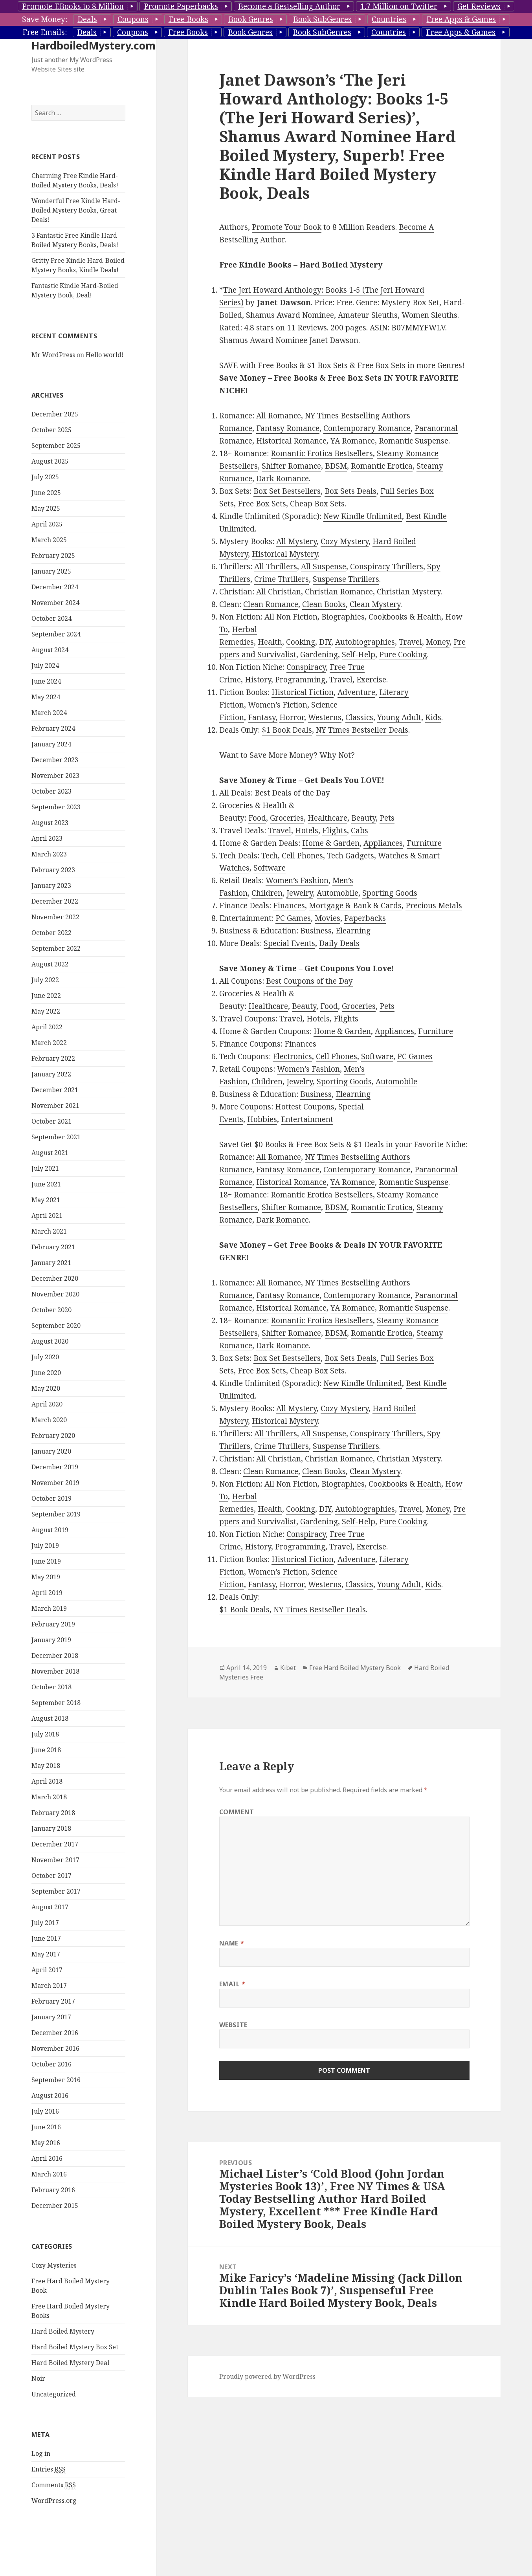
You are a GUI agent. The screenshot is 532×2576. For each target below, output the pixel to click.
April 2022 (46, 1027)
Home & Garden (331, 843)
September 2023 (56, 807)
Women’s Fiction (277, 705)
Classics (359, 717)
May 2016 (45, 2142)
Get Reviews (479, 6)
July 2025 (45, 477)
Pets (387, 818)
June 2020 (46, 1372)
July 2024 (45, 665)
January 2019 (51, 1639)
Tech (269, 856)
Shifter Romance (291, 466)
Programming (300, 680)
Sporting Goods (389, 893)
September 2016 (56, 2079)
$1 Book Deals (287, 730)
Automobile (337, 893)
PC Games (293, 918)
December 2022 (54, 901)
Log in (40, 2453)
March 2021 (49, 1231)
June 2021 (46, 1184)
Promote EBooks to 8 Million (73, 6)
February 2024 (53, 728)
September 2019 (56, 1514)
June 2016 (46, 2127)
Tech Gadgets (350, 856)
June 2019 (46, 1561)
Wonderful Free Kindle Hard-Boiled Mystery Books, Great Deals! (75, 210)
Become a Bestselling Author (289, 6)
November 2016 (55, 2048)
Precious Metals (433, 905)
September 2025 (56, 445)
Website (233, 2024)
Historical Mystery (285, 554)
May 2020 (45, 1388)
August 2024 (49, 649)
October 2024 (51, 618)
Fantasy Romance (287, 428)
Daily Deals (339, 943)
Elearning (353, 931)
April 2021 (46, 1215)
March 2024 (49, 712)
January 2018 (51, 1828)
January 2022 (51, 1074)
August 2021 (49, 1152)
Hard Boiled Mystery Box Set (74, 2347)
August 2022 (49, 964)
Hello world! (105, 354)
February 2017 (53, 2001)
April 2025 (46, 524)
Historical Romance (291, 441)
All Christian (278, 592)
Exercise (371, 680)
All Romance (278, 416)
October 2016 (51, 2064)
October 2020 (51, 1309)
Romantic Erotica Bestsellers (322, 453)
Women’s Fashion (297, 880)
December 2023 (54, 759)
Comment (236, 1812)
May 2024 (45, 697)
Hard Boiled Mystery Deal (70, 2362)
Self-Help (358, 654)
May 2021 (45, 1199)
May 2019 (45, 1577)
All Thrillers (275, 566)
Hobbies (262, 1119)
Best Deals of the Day (292, 793)
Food (257, 818)
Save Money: (44, 19)
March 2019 (49, 1608)
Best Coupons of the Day (309, 981)
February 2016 (53, 2189)
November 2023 (55, 775)
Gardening (319, 654)
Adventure (356, 692)
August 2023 (49, 822)
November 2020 (55, 1294)
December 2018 (54, 1655)
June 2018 (46, 1749)
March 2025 (49, 539)
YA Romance (352, 441)
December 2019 (54, 1467)
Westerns (324, 717)
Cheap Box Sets (317, 504)
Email (232, 1984)
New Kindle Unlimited (362, 516)
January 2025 (51, 571)
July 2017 (45, 1922)
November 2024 (55, 602)
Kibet (288, 1667)
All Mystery (296, 541)
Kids (433, 717)
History (258, 680)
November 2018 (55, 1671)
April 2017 (46, 1969)
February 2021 (53, 1247)
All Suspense (323, 566)
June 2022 (46, 995)
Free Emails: (44, 32)
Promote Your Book (286, 227)
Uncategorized (53, 2394)
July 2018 (45, 1734)
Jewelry (299, 893)
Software (269, 868)
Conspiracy (306, 667)
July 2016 (45, 2111)
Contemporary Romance (367, 428)
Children (267, 893)
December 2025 (54, 414)
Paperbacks (365, 918)
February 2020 (53, 1435)
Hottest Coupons (304, 1107)
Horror (291, 717)
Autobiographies (365, 642)
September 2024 (56, 634)
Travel (410, 642)
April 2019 (46, 1592)
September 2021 (56, 1137)
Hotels (306, 830)
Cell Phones (302, 856)
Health (270, 642)
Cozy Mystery (345, 541)
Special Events (289, 943)
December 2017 (54, 1844)
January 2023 (51, 885)
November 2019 (55, 1482)
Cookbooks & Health (405, 617)
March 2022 (49, 1042)
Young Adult (399, 717)
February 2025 (53, 555)
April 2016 (46, 2158)
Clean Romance (270, 604)
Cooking (300, 642)
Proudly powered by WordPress (267, 2376)
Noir (38, 2378)
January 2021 (51, 1262)
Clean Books (324, 604)
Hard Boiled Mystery (62, 2331)
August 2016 (49, 2095)
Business (316, 931)
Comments (53, 2485)
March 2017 (49, 1985)
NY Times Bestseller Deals (362, 730)
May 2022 (45, 1011)
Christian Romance (339, 592)
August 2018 (49, 1718)
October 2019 (51, 1498)
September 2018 (56, 1702)
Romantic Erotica (382, 466)
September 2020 (56, 1325)
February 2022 (53, 1058)
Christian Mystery (408, 592)
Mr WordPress (53, 354)
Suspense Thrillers (346, 579)
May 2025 (45, 508)
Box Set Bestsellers (287, 491)
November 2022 (55, 917)
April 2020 (46, 1404)
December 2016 (54, 2032)
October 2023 (51, 791)
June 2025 (46, 492)
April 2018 (46, 1781)
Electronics (292, 1056)
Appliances (383, 843)
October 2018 (51, 1687)
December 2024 (54, 587)
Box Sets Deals (350, 491)
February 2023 (53, 869)
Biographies (343, 617)
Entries (48, 2469)
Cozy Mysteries (54, 2265)
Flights (334, 830)
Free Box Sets (262, 504)
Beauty (363, 818)
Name (231, 1943)
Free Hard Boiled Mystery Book (355, 1667)
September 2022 (56, 948)
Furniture (424, 843)
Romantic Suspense (413, 441)
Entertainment (307, 1119)
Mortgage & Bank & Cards (355, 905)
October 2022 (51, 932)
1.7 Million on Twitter (398, 6)
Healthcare (327, 818)
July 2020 (45, 1357)
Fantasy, (262, 717)
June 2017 (46, 1938)
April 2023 (46, 838)
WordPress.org (54, 2500)
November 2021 (55, 1105)
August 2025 (49, 461)
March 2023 (49, 854)
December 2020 (54, 1278)
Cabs (359, 830)
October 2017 (51, 1875)
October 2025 (51, 429)
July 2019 (45, 1545)
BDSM (336, 466)
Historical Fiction (303, 692)
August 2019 (49, 1529)
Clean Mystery (375, 604)
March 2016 (49, 2174)
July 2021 (45, 1168)
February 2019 (53, 1624)
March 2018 (49, 1797)
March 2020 (49, 1419)
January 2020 (51, 1451)
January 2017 (51, 2017)
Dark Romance (282, 478)
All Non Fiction (290, 617)
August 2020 (49, 1341)
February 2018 (53, 1812)
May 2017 (45, 1954)
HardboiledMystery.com (93, 45)
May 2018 (45, 1765)
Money (437, 642)
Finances (289, 905)
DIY (325, 642)
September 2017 (56, 1891)
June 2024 (46, 681)
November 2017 (55, 1859)
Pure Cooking (403, 654)
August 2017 (49, 1907)
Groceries (287, 818)
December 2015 (54, 2205)
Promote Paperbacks (181, 6)
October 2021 (51, 1121)
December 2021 (54, 1089)
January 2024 (51, 744)
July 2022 (45, 979)
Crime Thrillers (281, 579)
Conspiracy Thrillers (386, 566)
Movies (327, 918)
